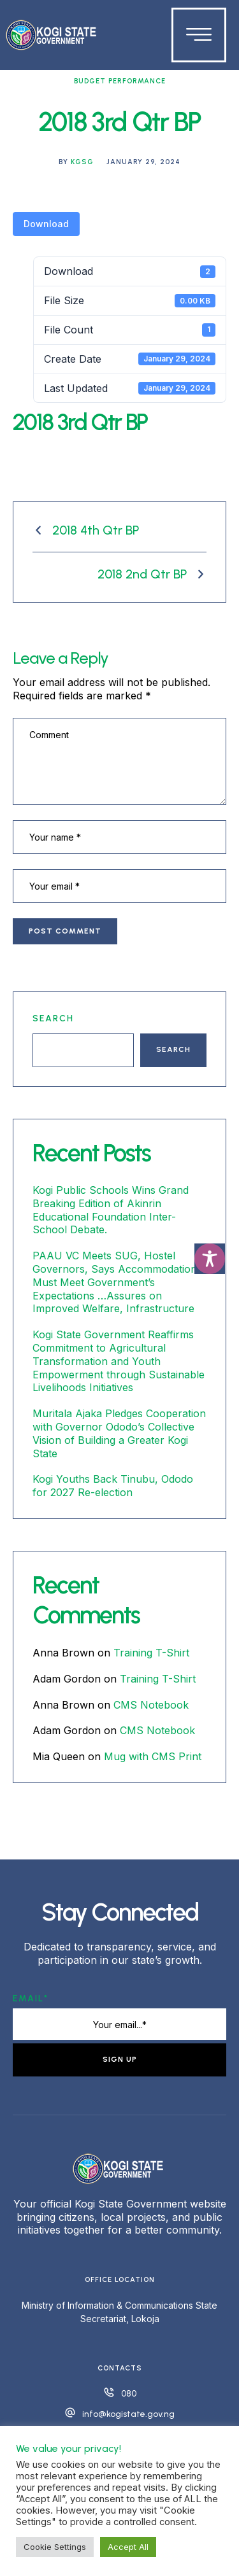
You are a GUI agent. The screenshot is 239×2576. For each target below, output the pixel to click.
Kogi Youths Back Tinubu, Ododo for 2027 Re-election (113, 1486)
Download (46, 223)
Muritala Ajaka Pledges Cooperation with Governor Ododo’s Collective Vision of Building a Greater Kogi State (119, 1433)
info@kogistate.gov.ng (128, 2414)
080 (128, 2393)
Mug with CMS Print (152, 1756)
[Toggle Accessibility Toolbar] (209, 1258)
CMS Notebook (151, 1704)
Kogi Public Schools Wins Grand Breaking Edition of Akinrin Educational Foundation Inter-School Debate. (111, 1210)
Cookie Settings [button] (55, 2547)
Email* (30, 1998)
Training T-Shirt (151, 1652)
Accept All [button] (128, 2547)
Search (53, 1018)
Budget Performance (120, 81)
